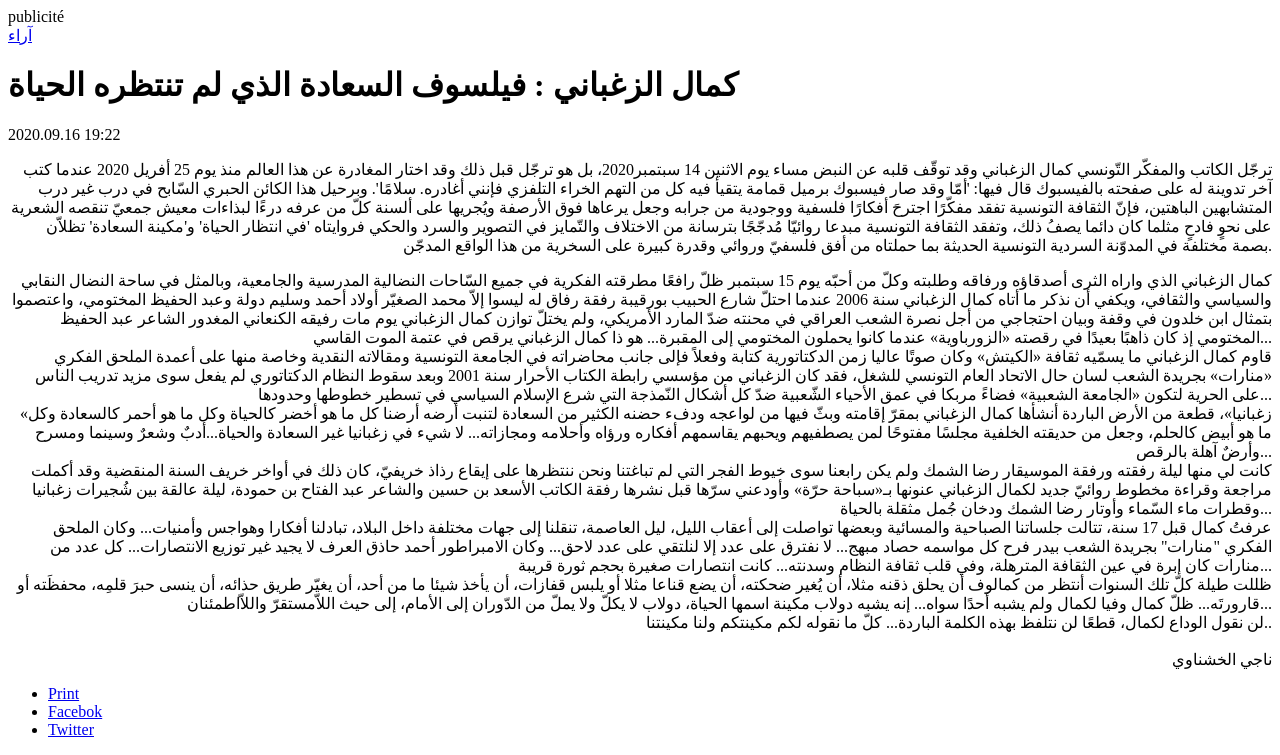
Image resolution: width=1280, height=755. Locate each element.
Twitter (71, 729)
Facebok (75, 711)
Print (63, 693)
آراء (20, 35)
